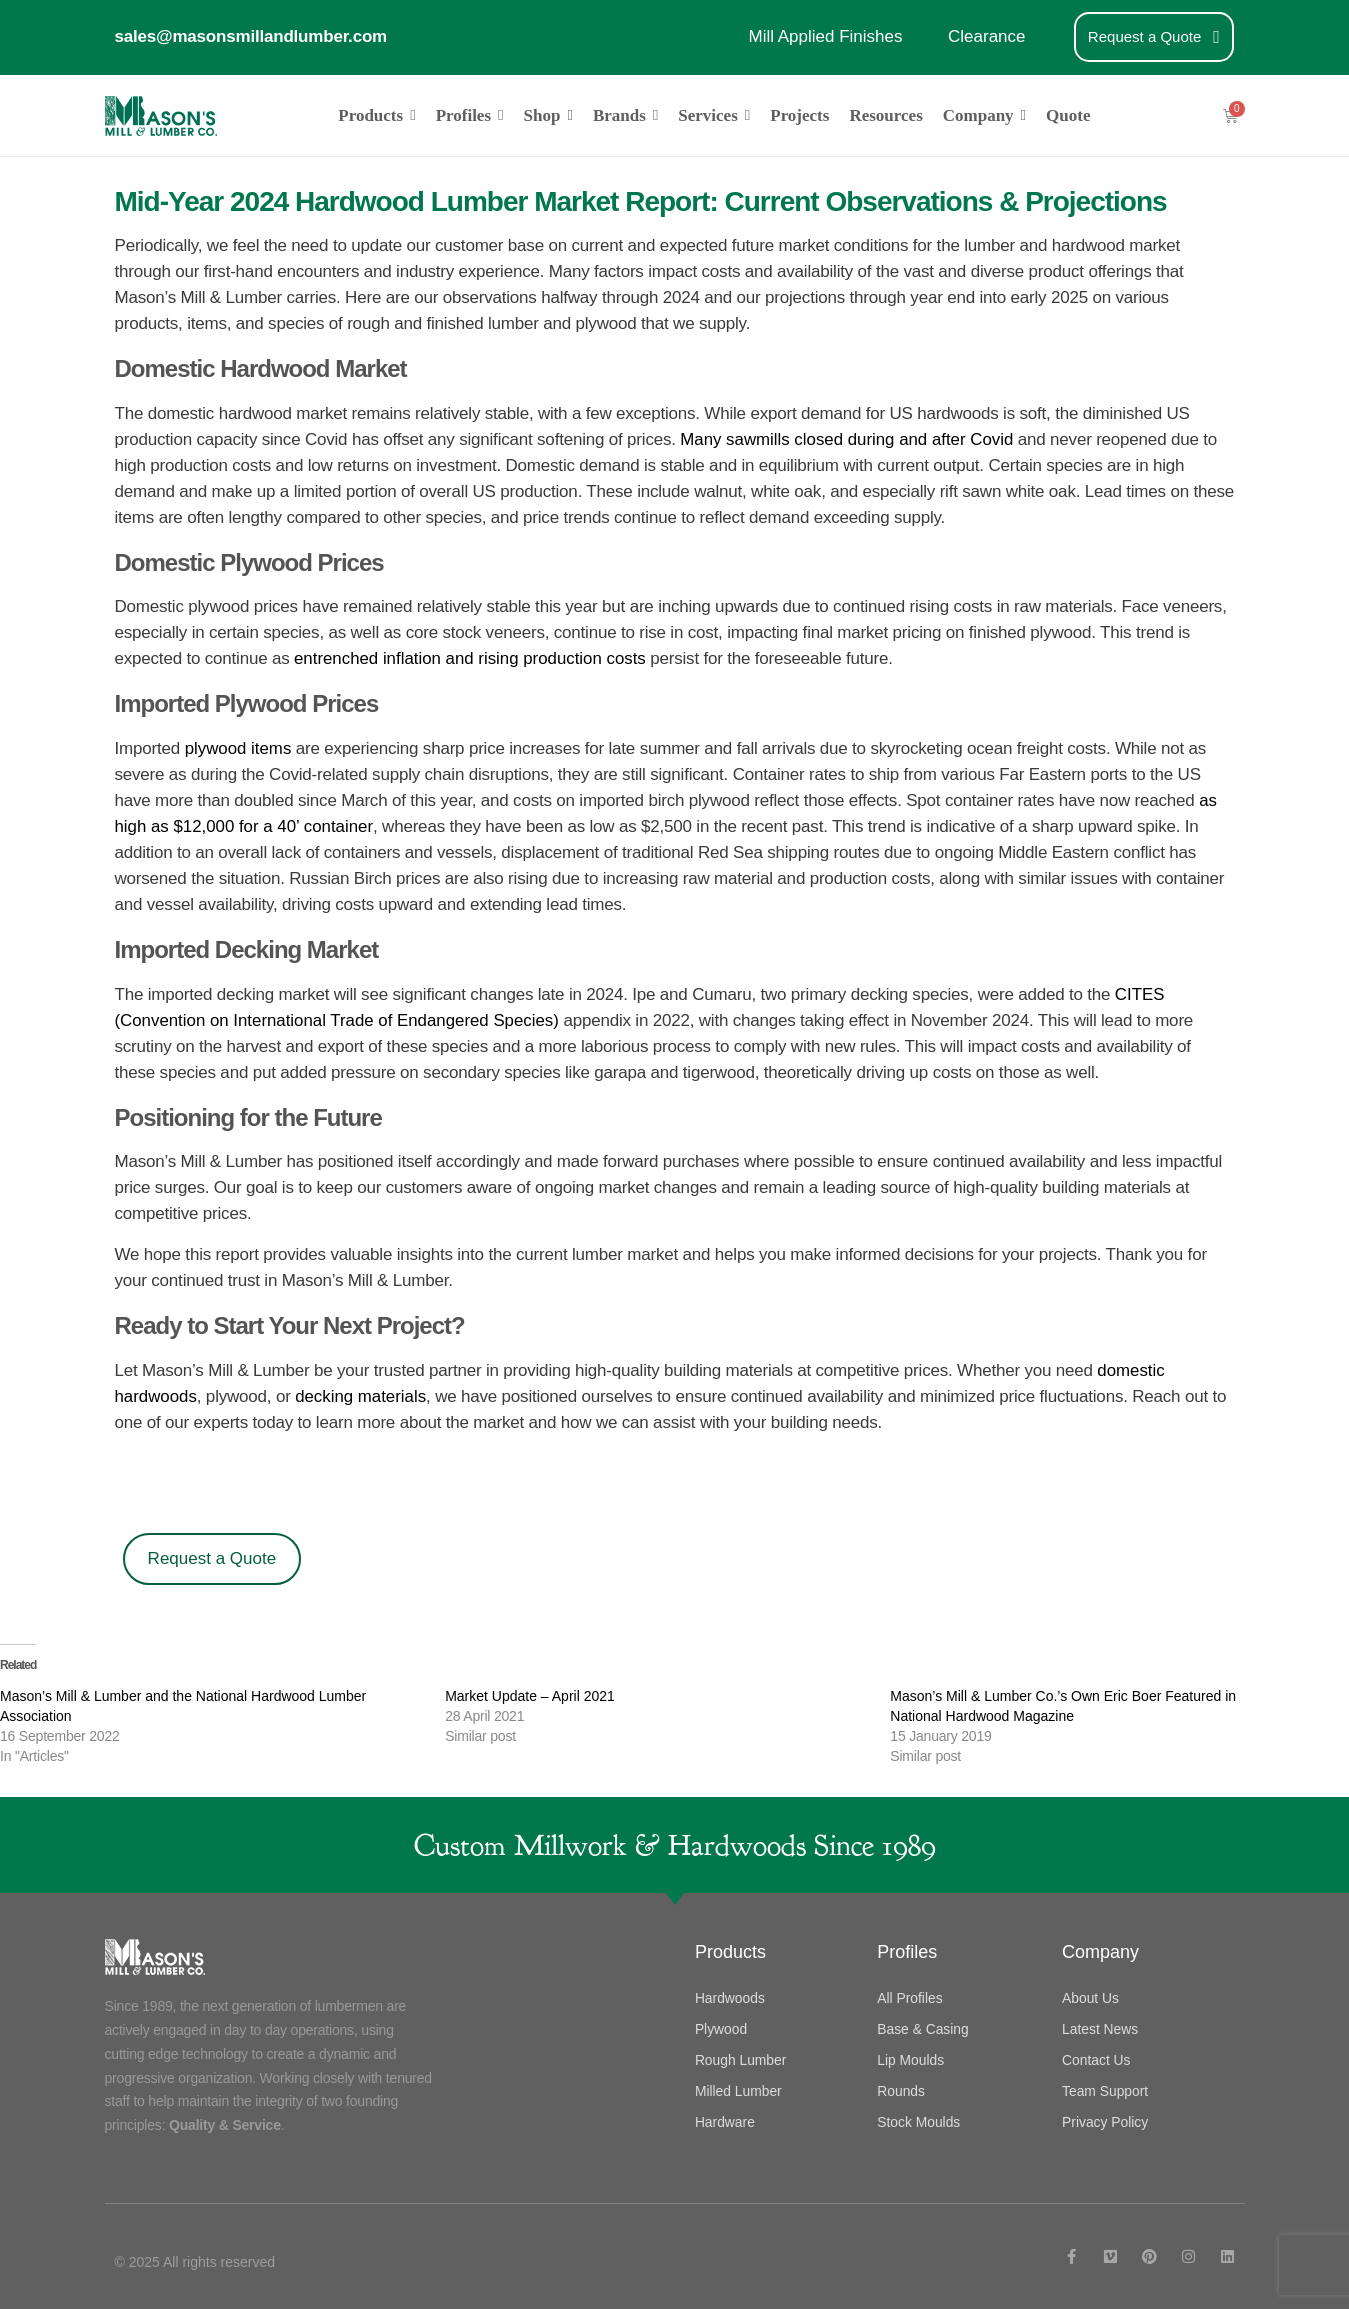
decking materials (362, 1395)
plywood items (236, 747)
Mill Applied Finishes (825, 36)
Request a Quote (212, 1557)
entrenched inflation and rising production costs (471, 657)
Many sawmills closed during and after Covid (848, 438)
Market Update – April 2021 (530, 1695)
